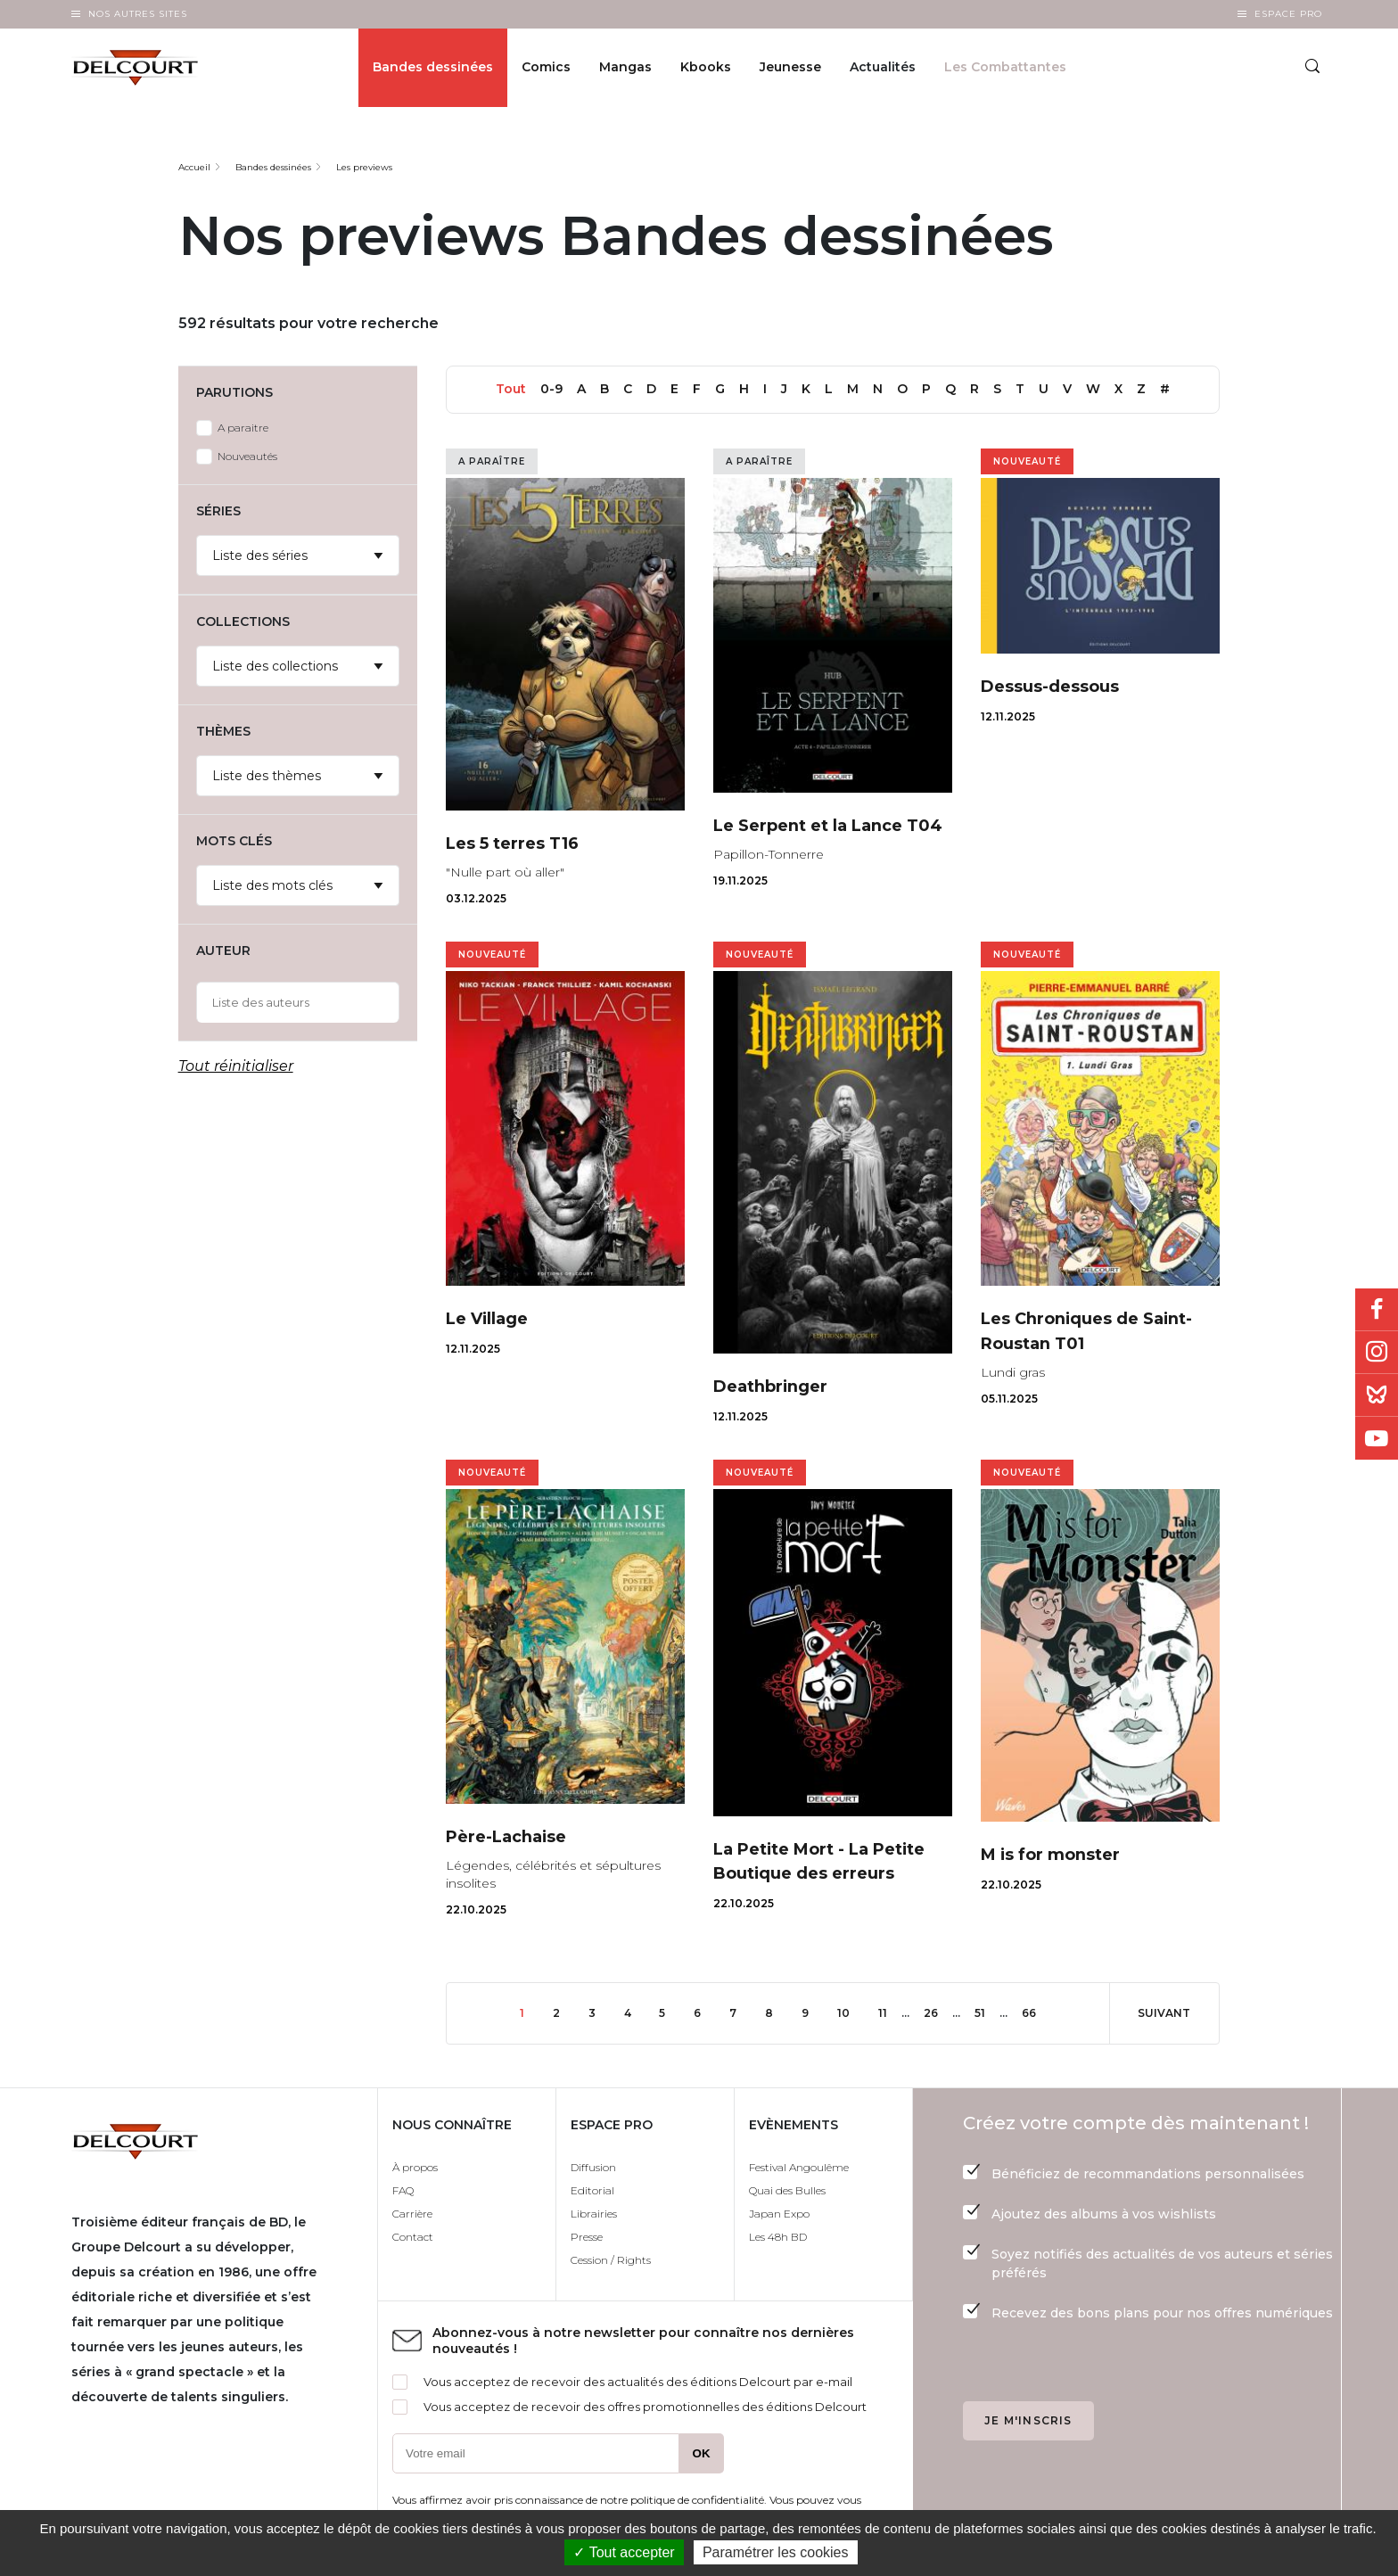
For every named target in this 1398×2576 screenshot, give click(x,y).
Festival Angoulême (799, 2167)
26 (938, 2012)
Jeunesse (790, 68)
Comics (546, 68)
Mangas (625, 68)
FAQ (403, 2190)
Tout (511, 389)
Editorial (592, 2190)
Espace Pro (1288, 14)
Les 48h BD (778, 2236)
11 (889, 2012)
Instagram (1376, 1352)
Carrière (412, 2213)
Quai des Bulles (787, 2190)
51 (986, 2012)
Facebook (1376, 1309)
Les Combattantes (1005, 68)
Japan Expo (779, 2213)
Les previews (364, 167)
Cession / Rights (611, 2260)
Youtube (1376, 1438)
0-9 (551, 389)
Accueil (194, 167)
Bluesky (1376, 1395)
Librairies (594, 2213)
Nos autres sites (137, 14)
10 (850, 2012)
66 (1036, 2012)
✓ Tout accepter (623, 2552)
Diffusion (593, 2167)
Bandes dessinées (433, 68)
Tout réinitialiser (235, 1066)
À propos (415, 2167)
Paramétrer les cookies (776, 2552)
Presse (587, 2236)
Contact (412, 2236)
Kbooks (705, 68)
